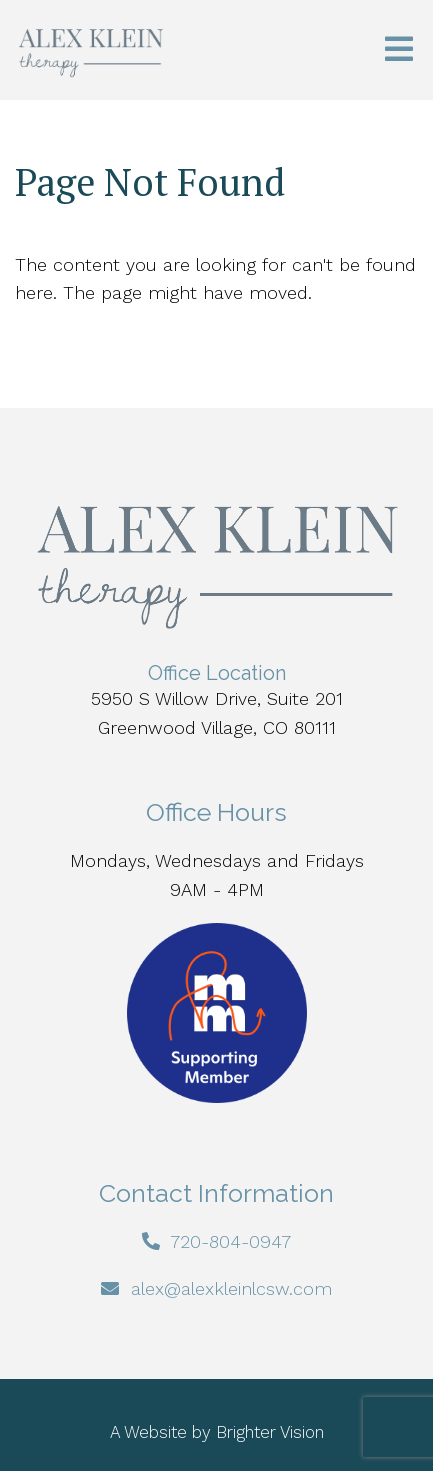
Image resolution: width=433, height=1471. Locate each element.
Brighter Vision (270, 1432)
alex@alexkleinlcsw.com (231, 1288)
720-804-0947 (230, 1241)
